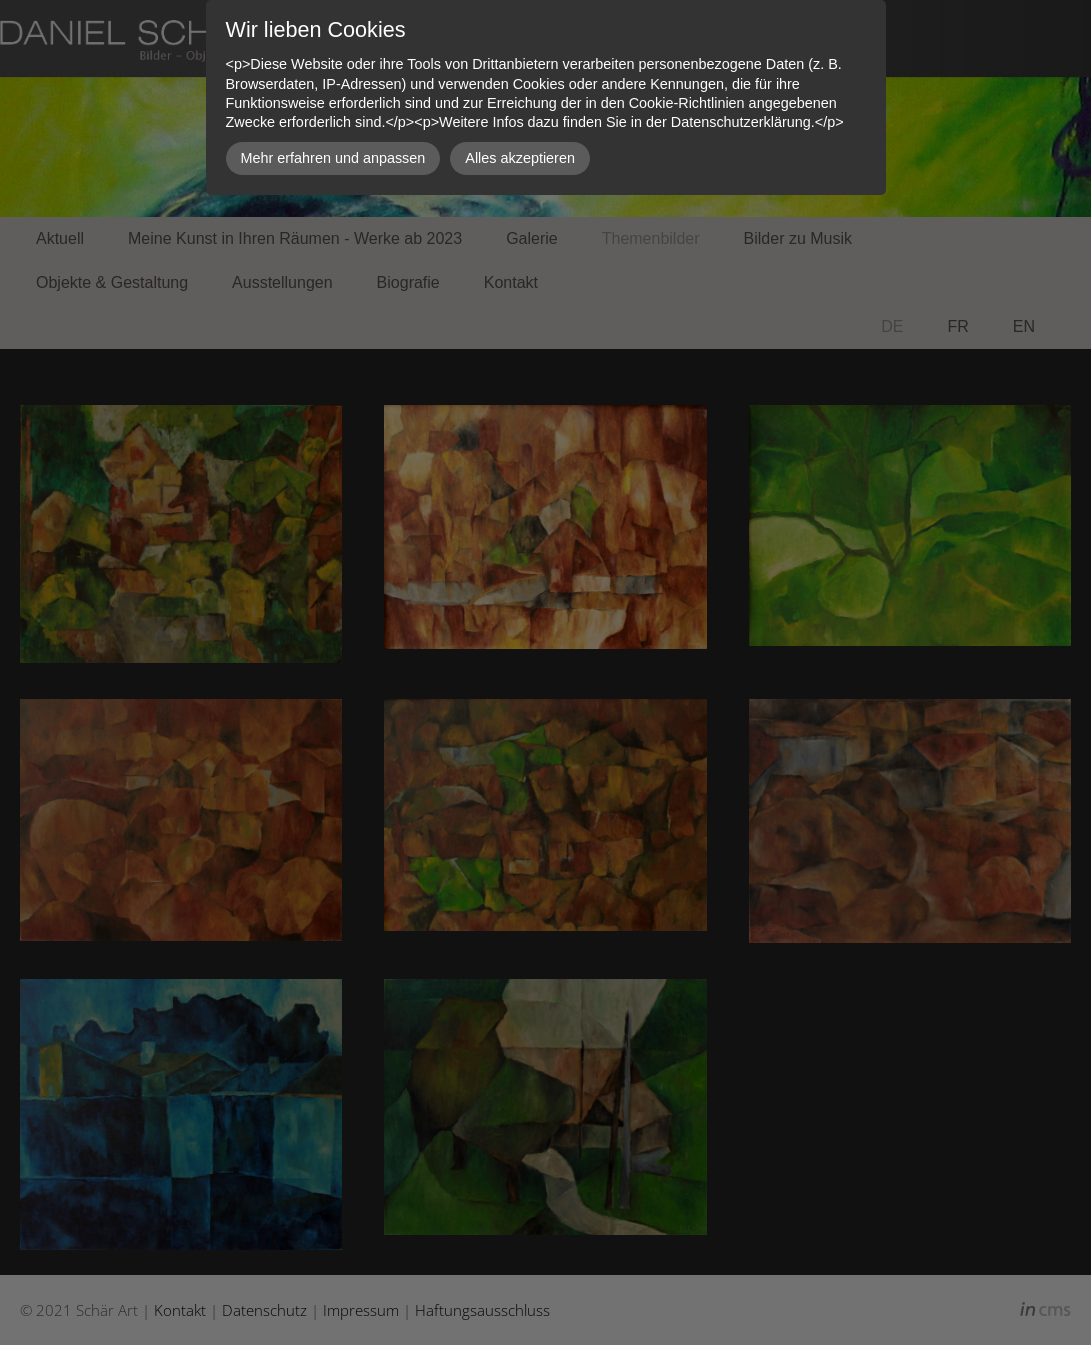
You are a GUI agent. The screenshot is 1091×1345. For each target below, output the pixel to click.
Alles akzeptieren (520, 158)
